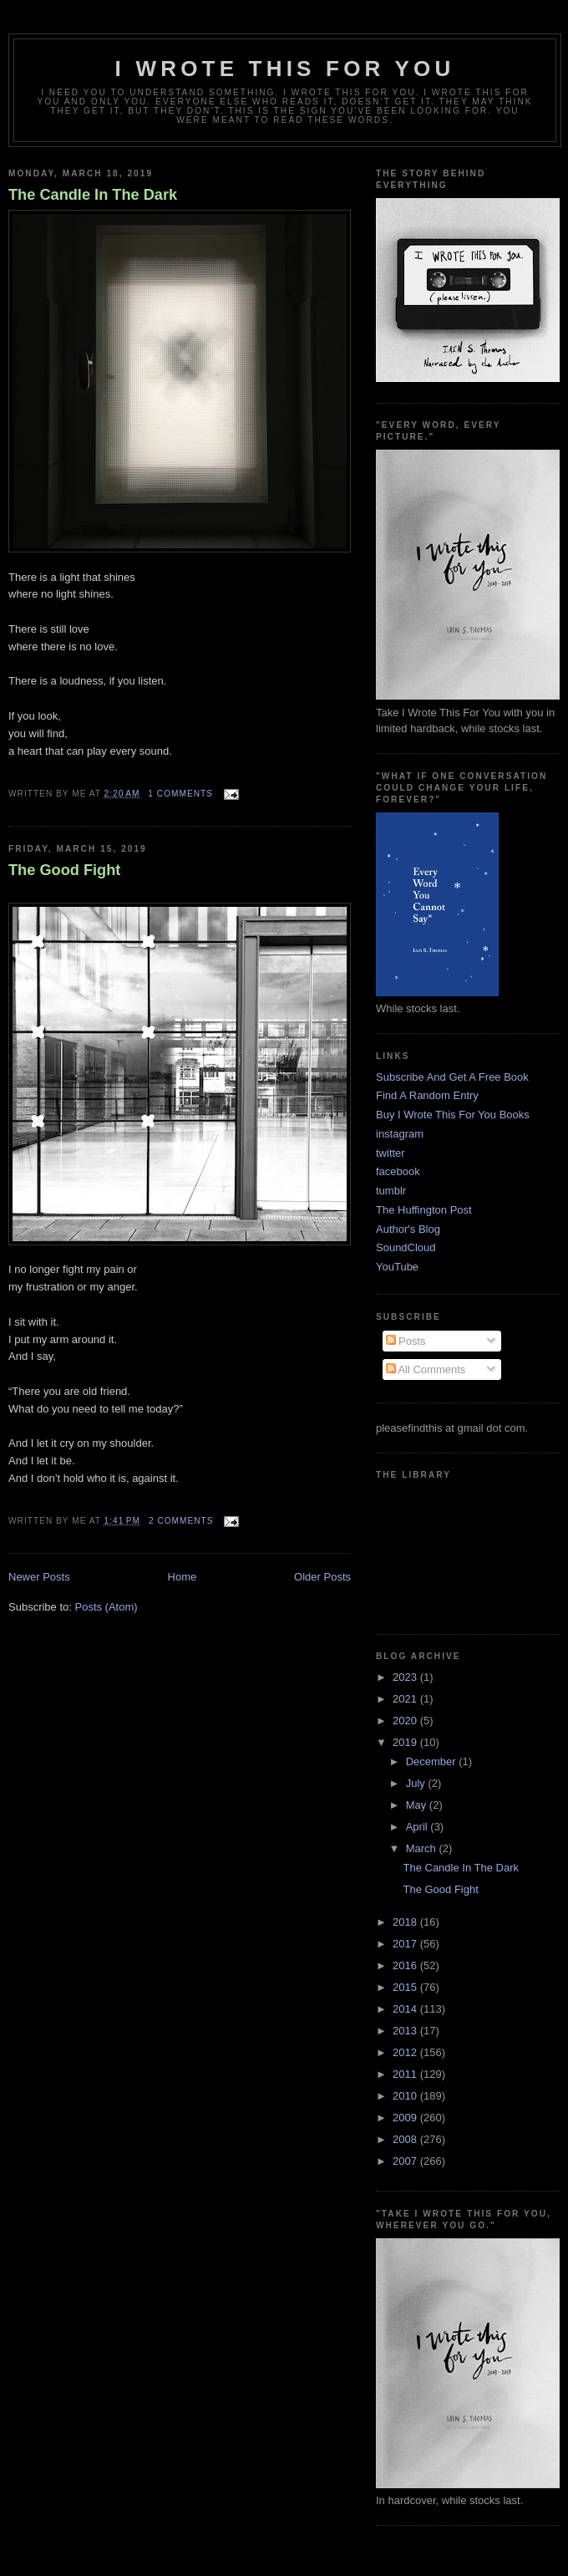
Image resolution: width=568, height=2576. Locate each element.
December (432, 1761)
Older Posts (322, 1577)
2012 (406, 2052)
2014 (406, 2009)
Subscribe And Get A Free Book (452, 1077)
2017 (406, 1943)
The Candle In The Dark (92, 194)
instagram (399, 1134)
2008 (406, 2139)
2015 (406, 1987)
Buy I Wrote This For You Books (453, 1114)
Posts (406, 1341)
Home (182, 1577)
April (418, 1826)
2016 (406, 1965)
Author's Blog (408, 1229)
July (417, 1783)
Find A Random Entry (427, 1095)
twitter (390, 1153)
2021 (406, 1699)
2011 (406, 2074)
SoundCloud (406, 1247)
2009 (406, 2117)
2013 (406, 2030)
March (422, 1848)
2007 (406, 2161)
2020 (406, 1720)
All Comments (426, 1369)
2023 (406, 1677)
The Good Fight (64, 870)
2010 (406, 2096)
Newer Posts (39, 1577)
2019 (406, 1742)
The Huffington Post (424, 1210)
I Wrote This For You (285, 68)
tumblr (391, 1190)
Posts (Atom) (106, 1607)
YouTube (397, 1266)
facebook (398, 1171)
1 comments (180, 793)
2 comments (181, 1520)
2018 (406, 1922)
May (417, 1805)
